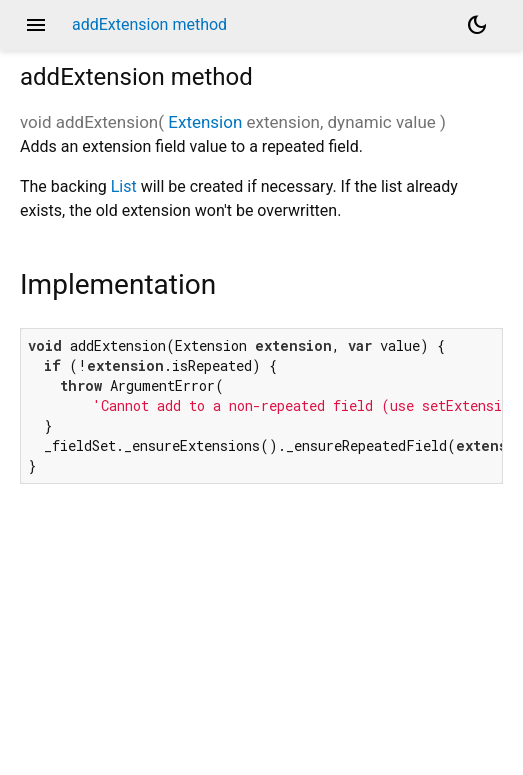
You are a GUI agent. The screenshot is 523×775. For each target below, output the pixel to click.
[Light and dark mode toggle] (477, 25)
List (124, 186)
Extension (205, 122)
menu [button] (36, 25)
